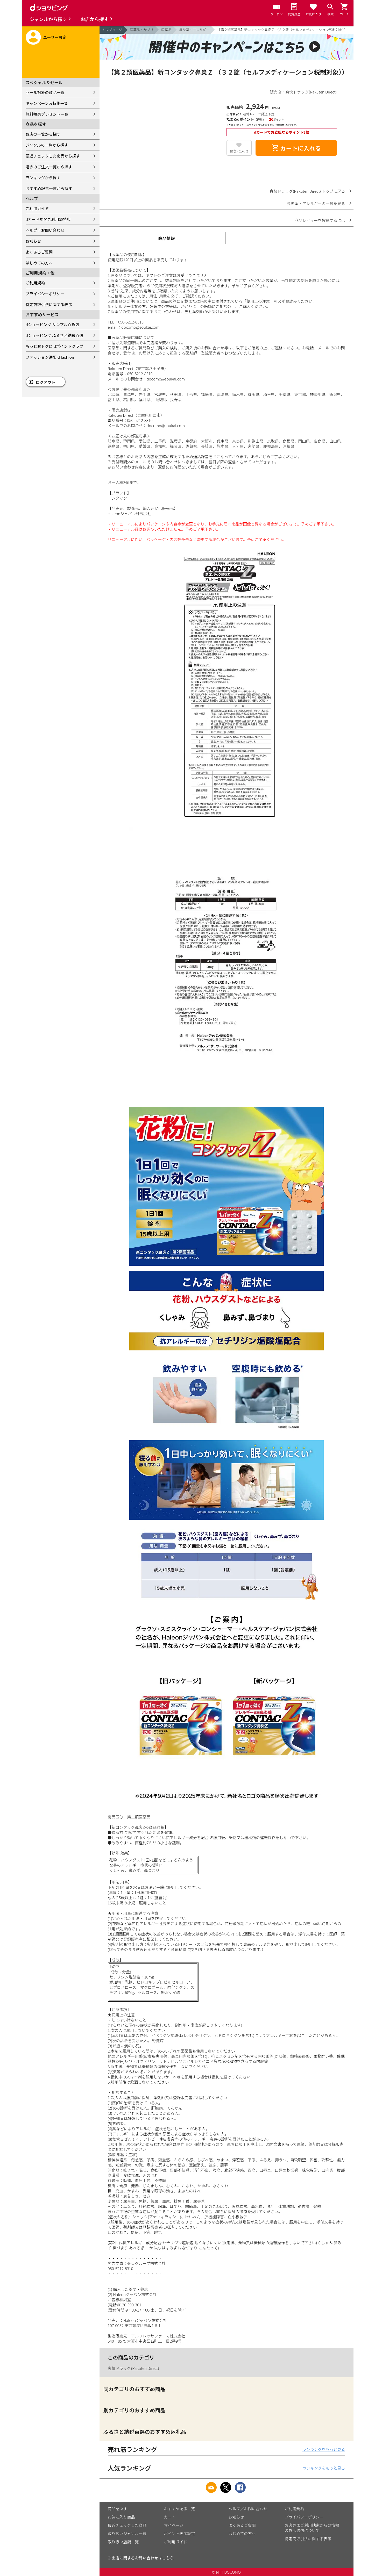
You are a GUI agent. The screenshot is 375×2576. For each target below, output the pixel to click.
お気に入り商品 (121, 2517)
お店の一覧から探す (43, 134)
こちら (168, 2557)
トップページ (112, 29)
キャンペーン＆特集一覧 (47, 103)
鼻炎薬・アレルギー (194, 29)
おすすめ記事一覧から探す (49, 188)
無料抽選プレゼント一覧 (47, 114)
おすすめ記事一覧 (179, 2508)
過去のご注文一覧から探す (49, 166)
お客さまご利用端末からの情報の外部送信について (312, 2527)
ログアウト (45, 382)
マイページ (173, 2525)
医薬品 (166, 29)
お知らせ (33, 241)
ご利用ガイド (37, 208)
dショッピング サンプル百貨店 (52, 324)
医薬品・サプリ (141, 29)
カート (170, 2517)
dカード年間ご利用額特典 (48, 219)
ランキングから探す (43, 177)
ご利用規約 (35, 282)
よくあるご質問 (39, 252)
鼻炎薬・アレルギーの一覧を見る (316, 203)
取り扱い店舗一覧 (123, 2541)
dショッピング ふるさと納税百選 (54, 335)
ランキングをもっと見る (323, 2449)
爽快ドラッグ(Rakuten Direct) (133, 2368)
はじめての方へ (39, 262)
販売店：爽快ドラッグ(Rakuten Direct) (303, 92)
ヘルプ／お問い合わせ (45, 230)
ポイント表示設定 (179, 2533)
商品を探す (117, 2508)
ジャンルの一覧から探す (47, 145)
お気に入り (239, 151)
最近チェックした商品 (127, 2525)
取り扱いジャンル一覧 (127, 2533)
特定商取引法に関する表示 (49, 304)
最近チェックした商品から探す (53, 156)
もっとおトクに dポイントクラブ (54, 346)
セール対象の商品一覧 (45, 92)
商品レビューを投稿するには (319, 220)
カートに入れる (296, 148)
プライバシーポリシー (45, 293)
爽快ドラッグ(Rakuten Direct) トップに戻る (307, 191)
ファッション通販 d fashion (50, 357)
